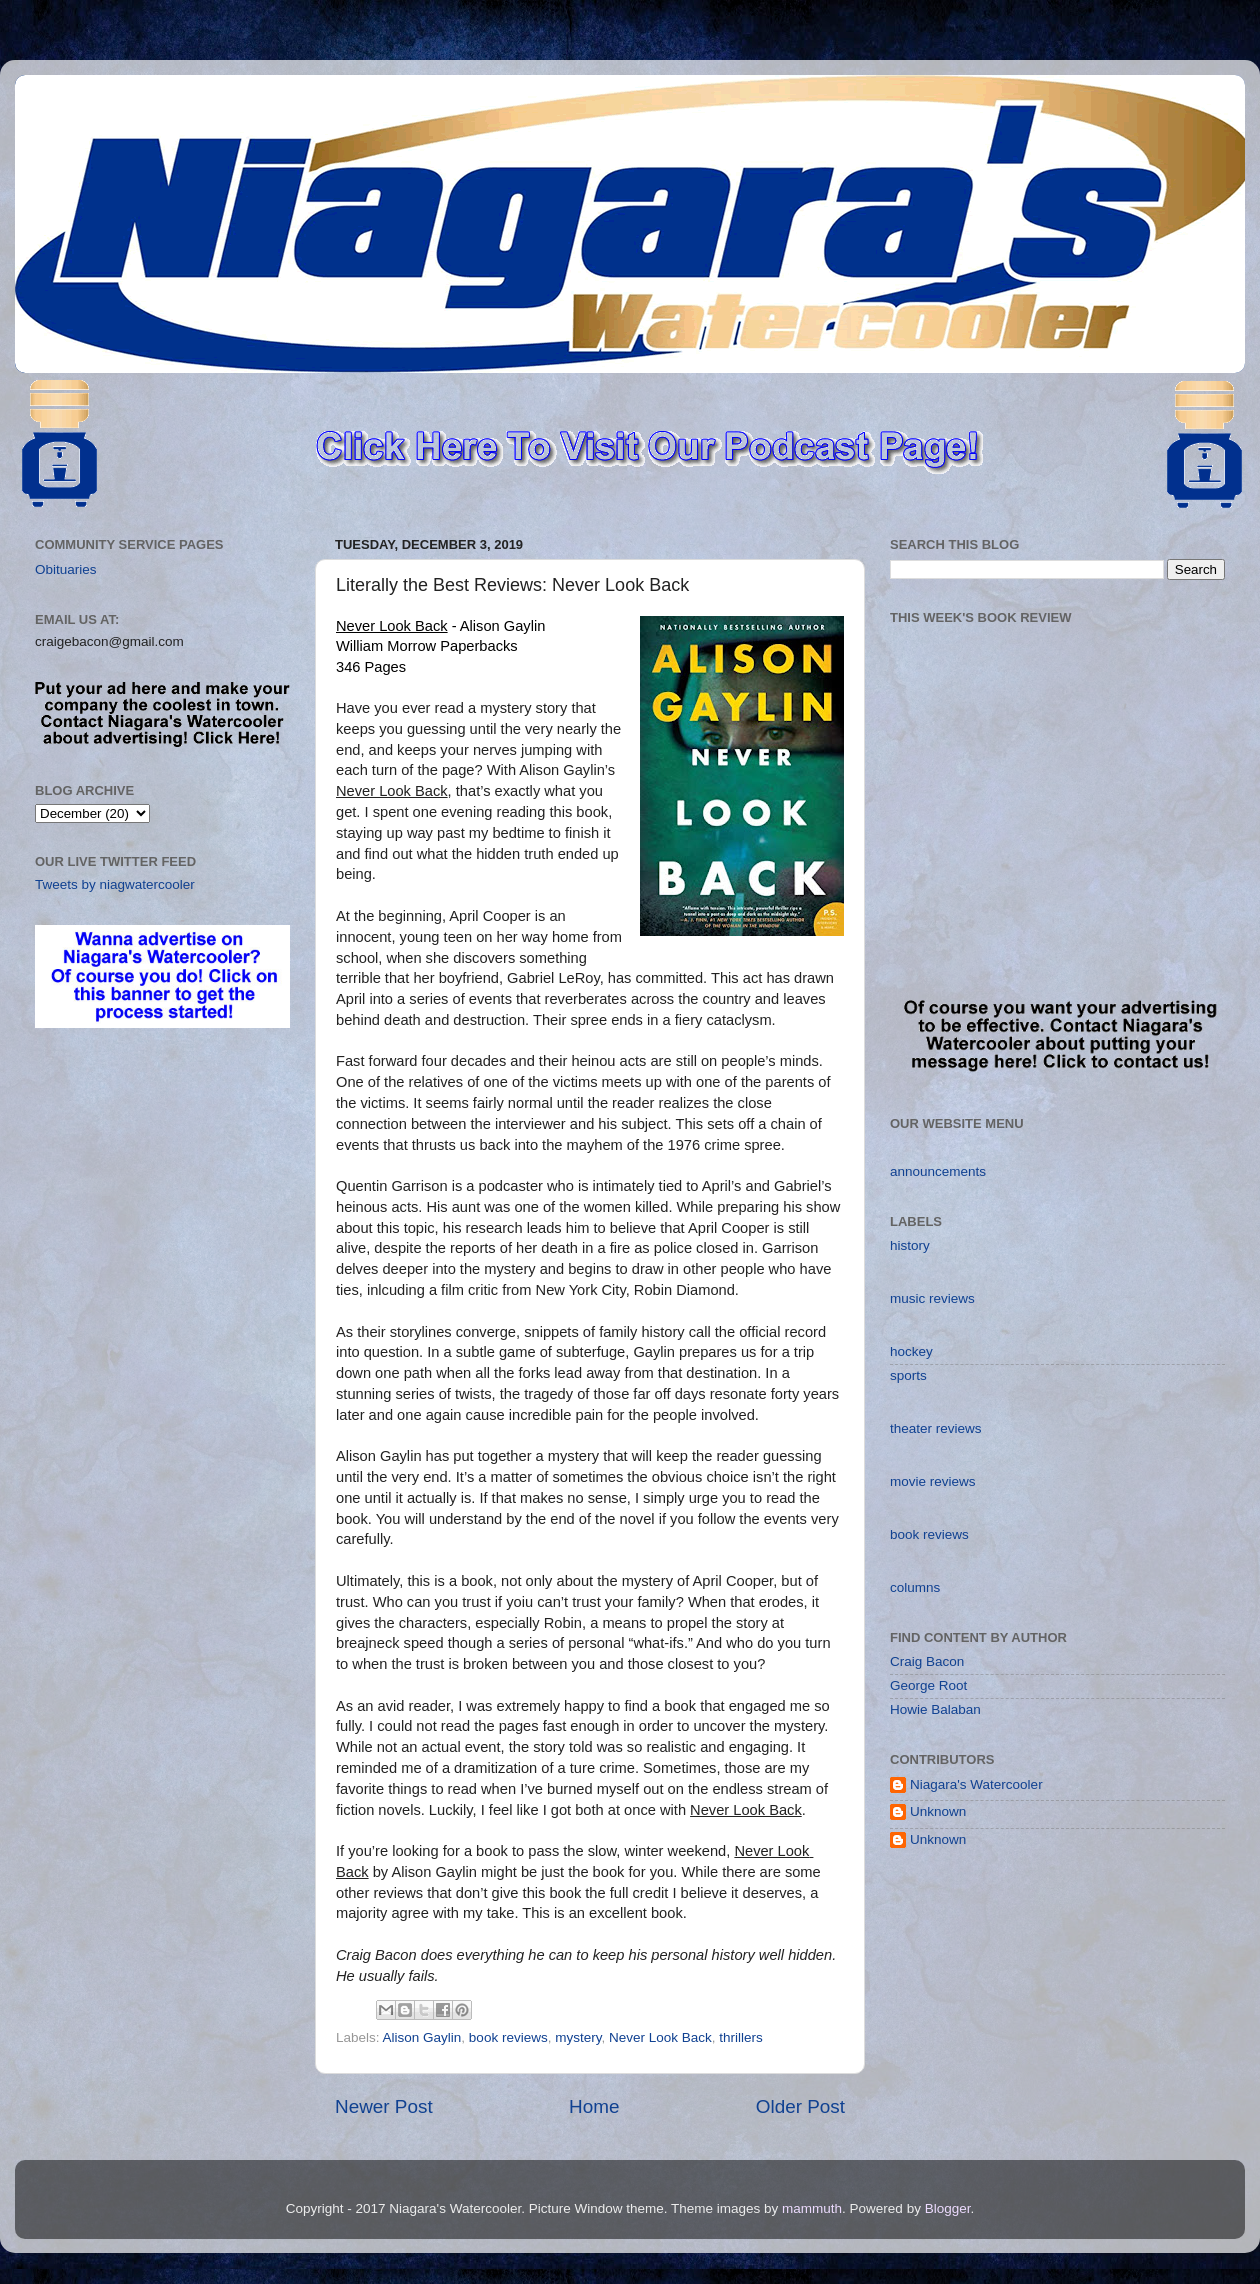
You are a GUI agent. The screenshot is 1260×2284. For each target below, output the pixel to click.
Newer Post (384, 2106)
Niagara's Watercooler (976, 1784)
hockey (911, 1351)
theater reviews (936, 1428)
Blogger (948, 2208)
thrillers (741, 2037)
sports (908, 1375)
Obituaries (66, 569)
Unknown (938, 1811)
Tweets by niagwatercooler (115, 884)
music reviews (932, 1298)
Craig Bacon (927, 1661)
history (910, 1245)
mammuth (812, 2208)
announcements (938, 1171)
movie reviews (933, 1481)
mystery (578, 2037)
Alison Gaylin (422, 2037)
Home (594, 2106)
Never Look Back (660, 2037)
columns (915, 1587)
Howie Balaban (935, 1709)
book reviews (508, 2037)
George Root (928, 1685)
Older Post (800, 2106)
